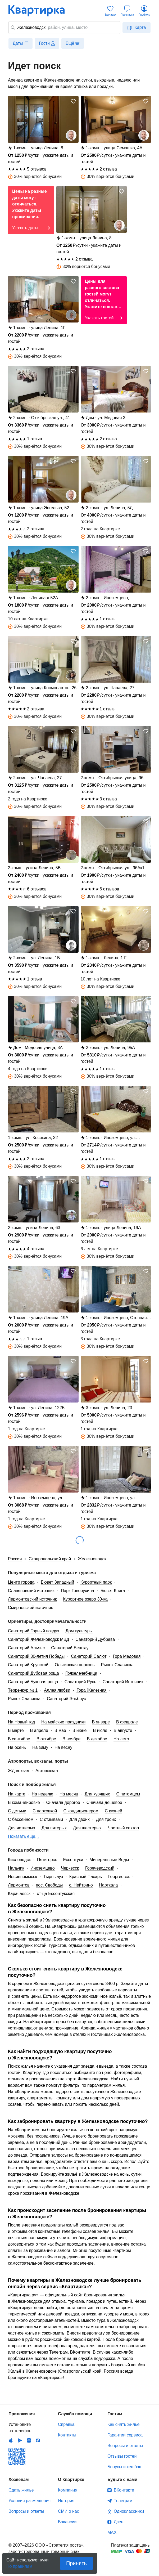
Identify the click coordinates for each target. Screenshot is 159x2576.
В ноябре (71, 1739)
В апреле (39, 1730)
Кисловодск (19, 1859)
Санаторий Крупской (28, 1665)
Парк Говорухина (77, 1590)
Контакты (67, 2435)
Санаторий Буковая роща (33, 1681)
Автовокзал (46, 1770)
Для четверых (21, 1828)
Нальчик (16, 1868)
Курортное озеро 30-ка (85, 1599)
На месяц (69, 1794)
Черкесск (70, 1868)
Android (19, 2440)
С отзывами (51, 1819)
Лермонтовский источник (32, 1599)
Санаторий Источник (123, 1681)
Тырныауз (53, 1876)
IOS (10, 2440)
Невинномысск (22, 1876)
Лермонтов (19, 1885)
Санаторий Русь (80, 1681)
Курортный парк (96, 1582)
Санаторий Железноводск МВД (38, 1639)
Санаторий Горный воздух (33, 1631)
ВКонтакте (124, 2490)
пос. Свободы (49, 1885)
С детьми (17, 1811)
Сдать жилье (21, 2490)
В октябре (46, 1739)
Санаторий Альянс (26, 1648)
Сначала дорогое (63, 1802)
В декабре (97, 1739)
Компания (67, 2490)
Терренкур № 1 (23, 1690)
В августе (122, 1730)
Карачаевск (19, 1893)
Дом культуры (79, 1631)
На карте (16, 1794)
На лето (121, 1739)
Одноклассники (129, 2511)
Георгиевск (119, 1876)
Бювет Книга (113, 1590)
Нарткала (108, 1885)
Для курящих (97, 1794)
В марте (16, 1730)
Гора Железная (91, 1690)
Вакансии (67, 2522)
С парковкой (45, 1811)
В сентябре (19, 1739)
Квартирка (40, 10)
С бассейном (20, 1819)
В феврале (127, 1722)
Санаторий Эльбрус (66, 1698)
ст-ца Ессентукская (56, 1893)
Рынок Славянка (117, 1665)
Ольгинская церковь (75, 1665)
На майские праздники (63, 1722)
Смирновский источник (30, 1607)
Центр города (21, 1582)
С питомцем (128, 1794)
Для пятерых (54, 1828)
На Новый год (21, 1722)
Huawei (28, 2440)
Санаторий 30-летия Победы (36, 1656)
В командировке (24, 1802)
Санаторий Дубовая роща (33, 1673)
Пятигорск (47, 1859)
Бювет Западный (57, 1582)
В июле (100, 1730)
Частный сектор (123, 1828)
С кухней (113, 1811)
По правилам (19, 2564)
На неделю (42, 1794)
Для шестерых (87, 1828)
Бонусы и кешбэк (124, 2467)
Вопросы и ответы (125, 2445)
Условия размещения (29, 2500)
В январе (101, 1722)
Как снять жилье (123, 2424)
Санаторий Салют (88, 1656)
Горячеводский (99, 1868)
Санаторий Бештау (69, 1648)
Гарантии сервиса (125, 2435)
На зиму (40, 1747)
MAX (112, 2532)
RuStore (37, 2440)
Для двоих (79, 1819)
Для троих (106, 1819)
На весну (63, 1747)
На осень (17, 1747)
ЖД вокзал (18, 1770)
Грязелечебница (81, 1673)
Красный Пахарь (85, 1876)
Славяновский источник (31, 1590)
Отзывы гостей (122, 2456)
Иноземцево (42, 1868)
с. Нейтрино (81, 1885)
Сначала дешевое (104, 1802)
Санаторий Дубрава (95, 1639)
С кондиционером (80, 1811)
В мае (60, 1730)
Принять (76, 2563)
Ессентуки (73, 1859)
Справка (66, 2424)
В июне (79, 1730)
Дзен (118, 2522)
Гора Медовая (126, 1656)
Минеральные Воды (109, 1859)
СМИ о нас (68, 2511)
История (66, 2500)
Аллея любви (57, 1690)
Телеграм (123, 2500)
